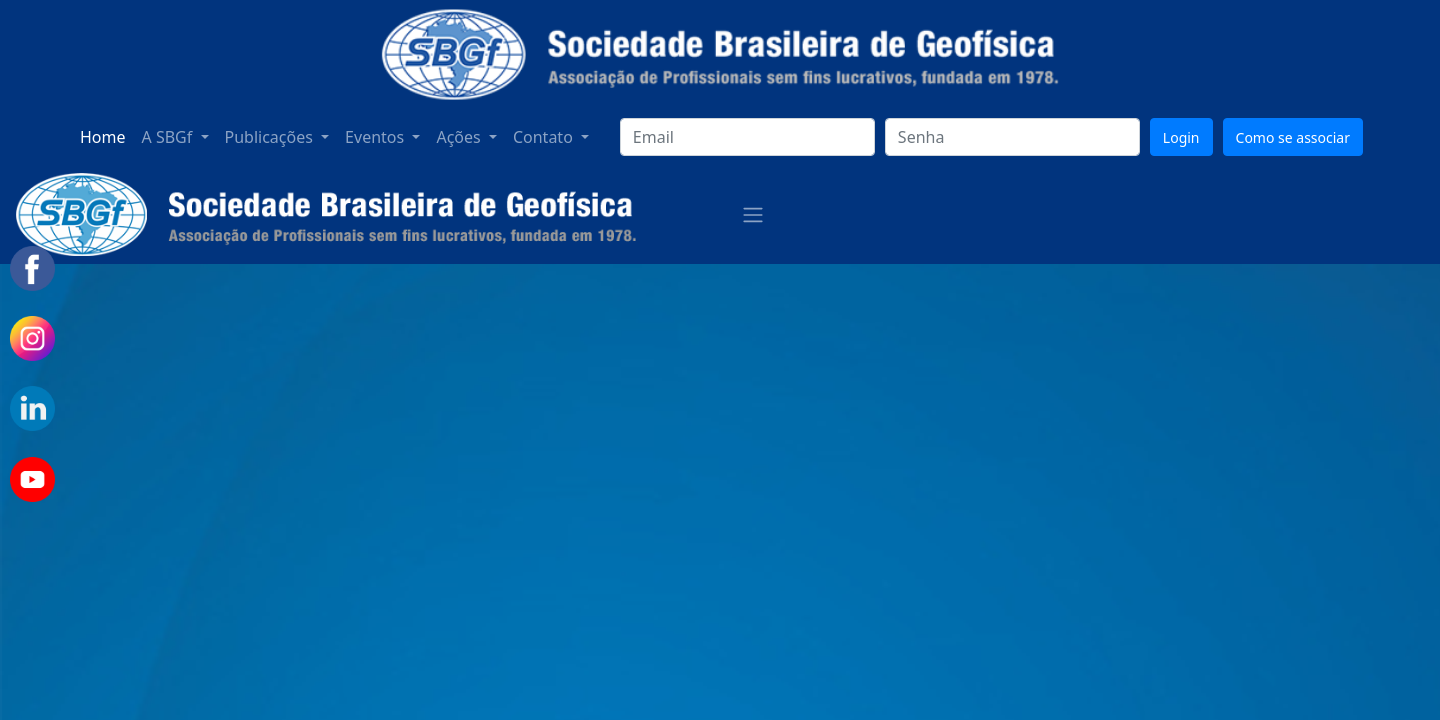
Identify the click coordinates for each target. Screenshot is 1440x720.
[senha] (1012, 137)
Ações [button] (460, 137)
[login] (747, 137)
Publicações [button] (271, 137)
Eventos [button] (376, 137)
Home (103, 137)
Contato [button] (545, 137)
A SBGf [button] (169, 137)
